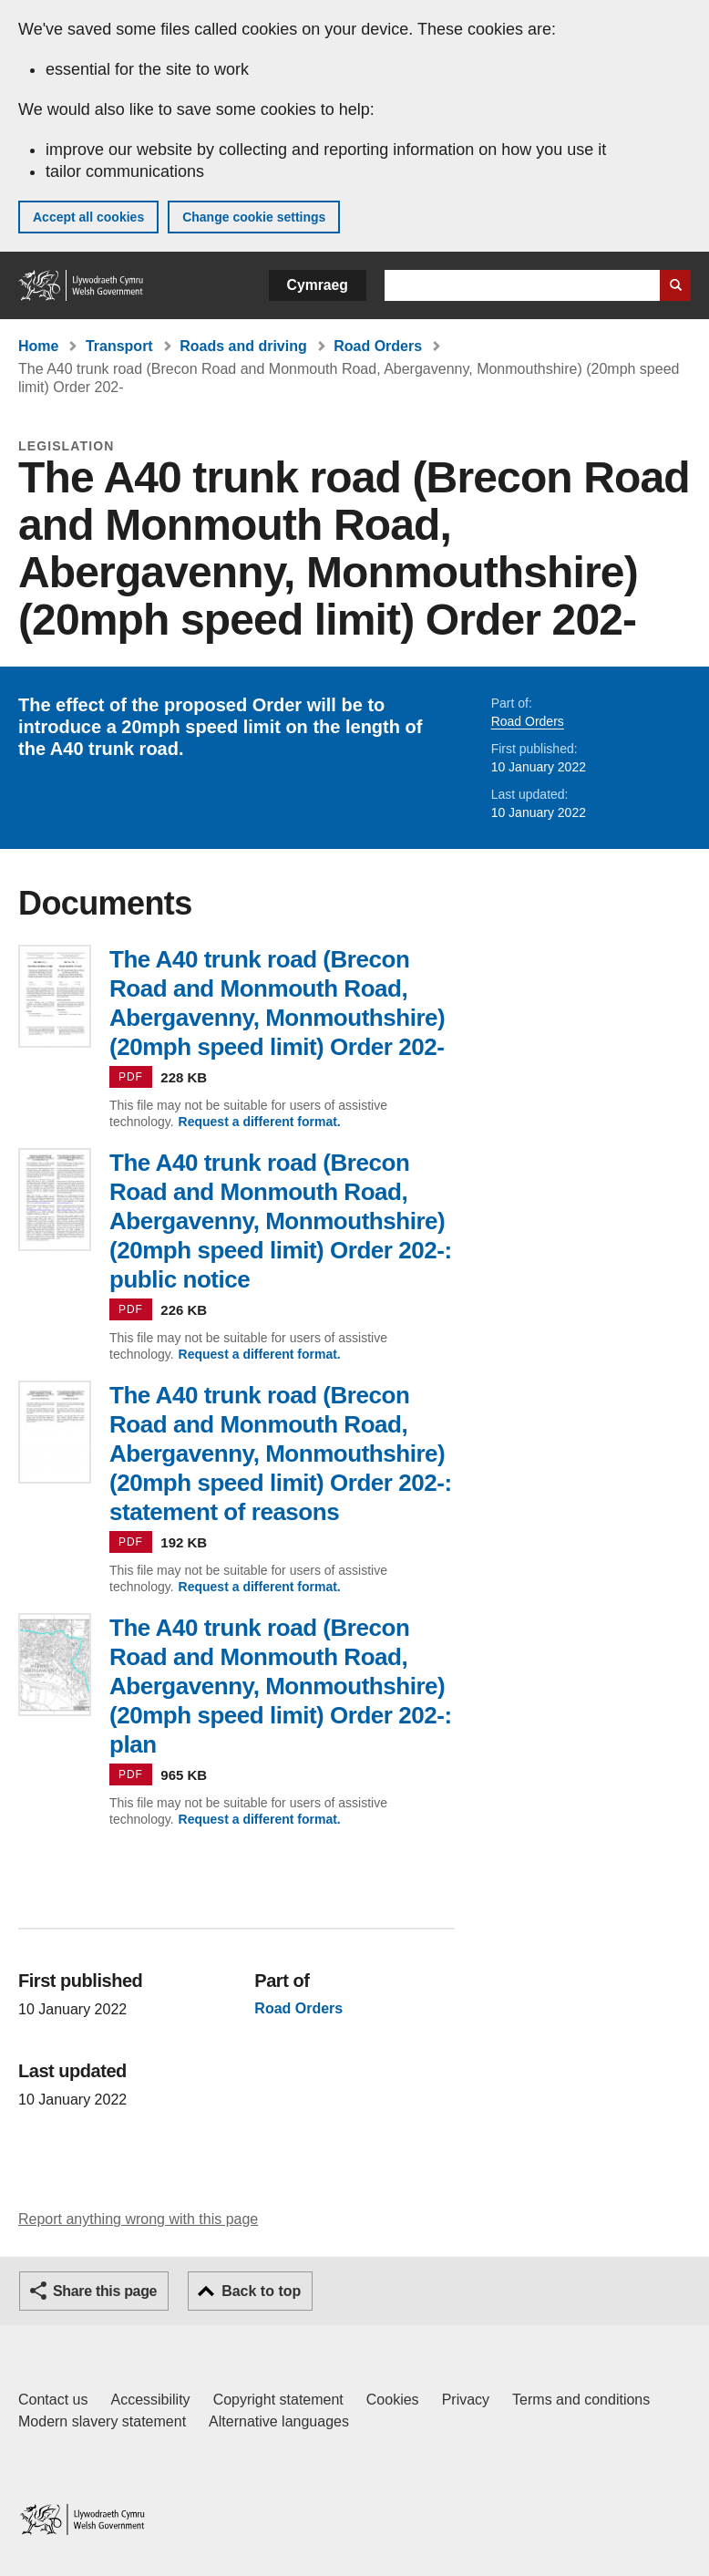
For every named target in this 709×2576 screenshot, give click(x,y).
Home (38, 346)
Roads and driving (243, 346)
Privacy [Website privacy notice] (465, 2399)
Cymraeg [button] (317, 285)
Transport (119, 346)
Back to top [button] (261, 2291)
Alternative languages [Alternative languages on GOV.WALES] (279, 2421)
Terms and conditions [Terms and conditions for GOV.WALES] (581, 2399)
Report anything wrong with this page (138, 2219)
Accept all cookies (88, 217)
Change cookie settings (253, 217)
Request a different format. (260, 1121)
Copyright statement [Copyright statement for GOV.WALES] (278, 2399)
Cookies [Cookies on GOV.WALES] (392, 2399)
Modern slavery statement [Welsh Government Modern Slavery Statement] (102, 2421)
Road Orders (378, 346)
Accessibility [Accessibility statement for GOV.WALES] (150, 2399)
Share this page (105, 2291)
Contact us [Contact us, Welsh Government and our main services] (52, 2399)
